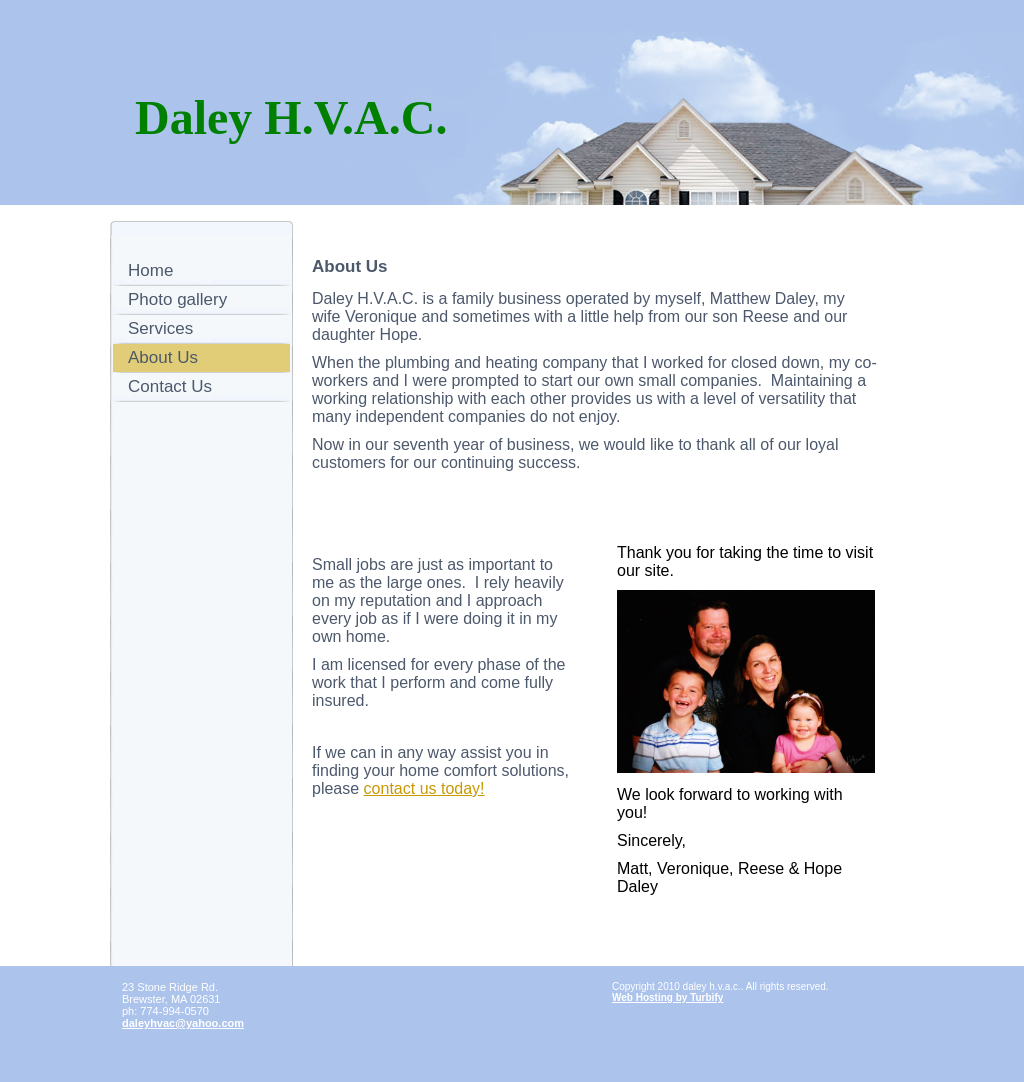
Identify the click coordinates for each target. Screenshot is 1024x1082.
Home (150, 270)
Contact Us (170, 386)
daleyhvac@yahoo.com (183, 1023)
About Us (163, 357)
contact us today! (424, 788)
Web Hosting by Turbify (667, 997)
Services (160, 328)
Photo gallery (177, 299)
